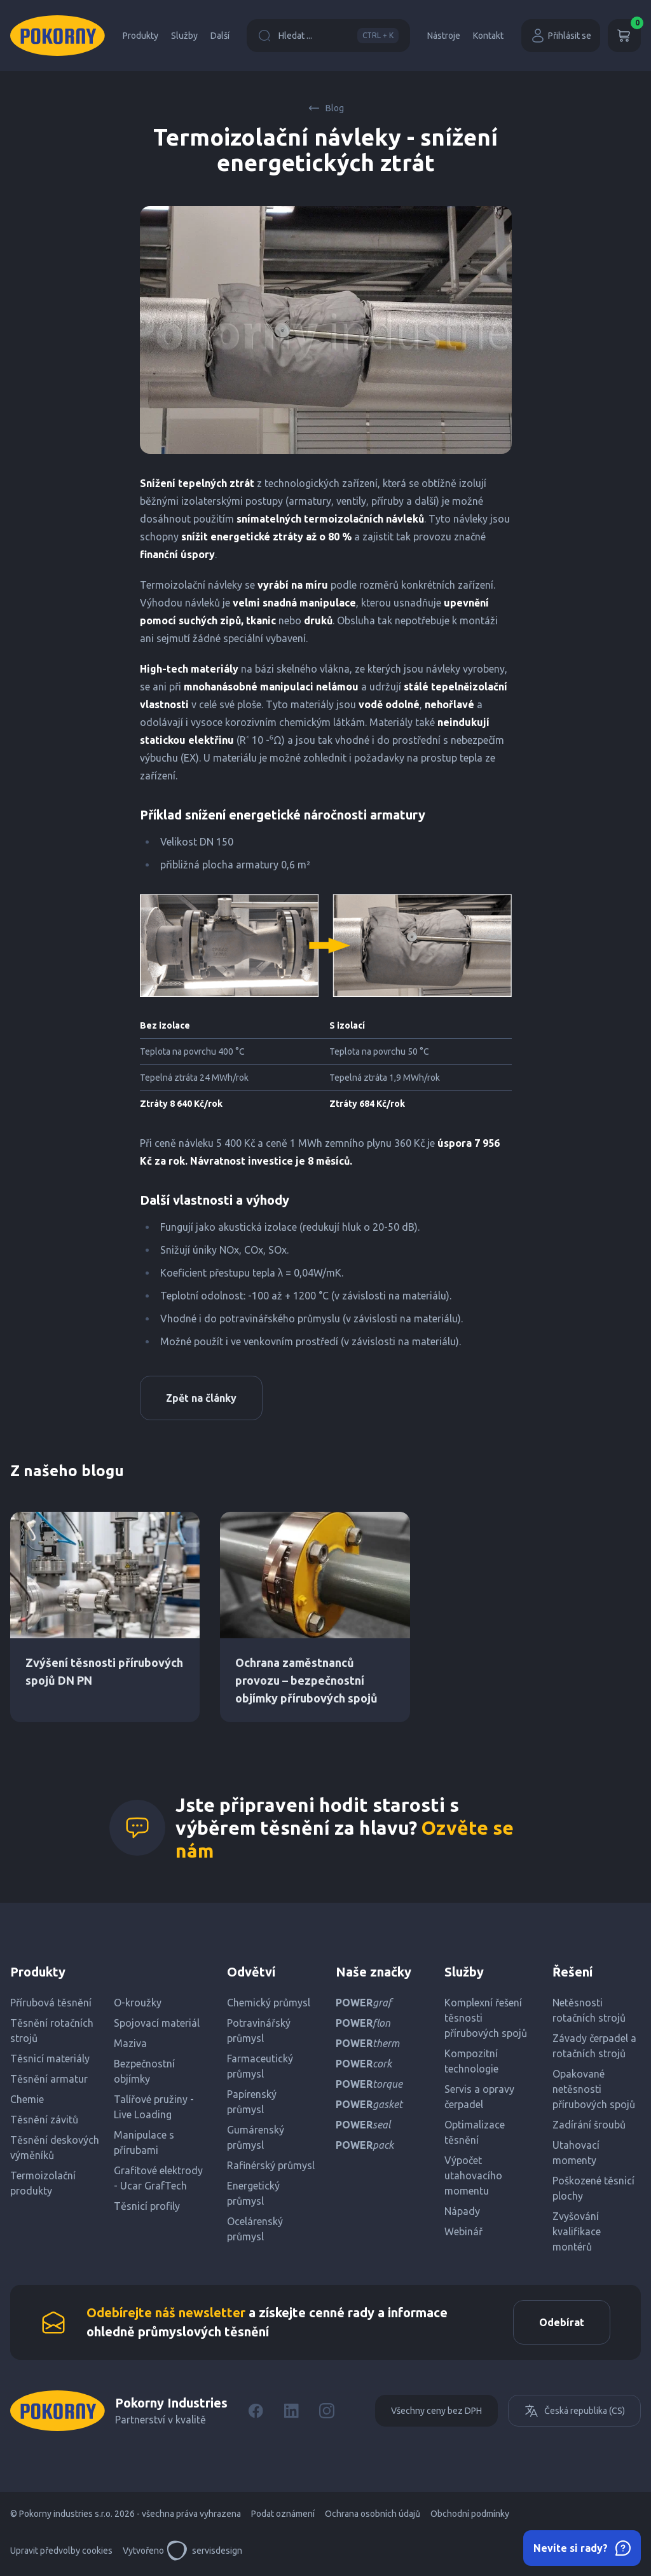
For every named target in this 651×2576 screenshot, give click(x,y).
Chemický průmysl (268, 2002)
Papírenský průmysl (252, 2101)
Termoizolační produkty (43, 2183)
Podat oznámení (283, 2514)
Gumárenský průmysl (255, 2137)
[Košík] (624, 35)
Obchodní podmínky (469, 2514)
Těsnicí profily (147, 2206)
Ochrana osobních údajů (372, 2514)
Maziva (130, 2043)
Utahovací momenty (576, 2152)
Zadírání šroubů (589, 2124)
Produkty (140, 36)
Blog (326, 108)
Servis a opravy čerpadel (479, 2096)
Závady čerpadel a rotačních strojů (594, 2045)
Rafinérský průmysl (271, 2165)
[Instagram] (326, 2410)
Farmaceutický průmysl (260, 2066)
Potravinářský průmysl (259, 2030)
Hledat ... (328, 35)
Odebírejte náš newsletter (165, 2312)
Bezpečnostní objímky (144, 2071)
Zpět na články (201, 1398)
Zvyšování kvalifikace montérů (576, 2231)
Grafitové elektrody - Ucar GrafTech (158, 2178)
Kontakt (488, 36)
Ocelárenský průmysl (255, 2229)
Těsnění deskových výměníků (54, 2147)
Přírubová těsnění (51, 2002)
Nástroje (443, 36)
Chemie (27, 2099)
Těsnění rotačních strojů (51, 2030)
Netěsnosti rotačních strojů (589, 2010)
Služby (184, 36)
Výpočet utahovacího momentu (473, 2175)
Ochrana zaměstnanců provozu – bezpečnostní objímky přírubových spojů (306, 1680)
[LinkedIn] (291, 2410)
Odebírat (561, 2322)
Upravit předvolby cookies (61, 2550)
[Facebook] (255, 2410)
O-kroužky (137, 2002)
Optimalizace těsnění (474, 2132)
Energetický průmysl (253, 2193)
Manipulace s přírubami (144, 2142)
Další (220, 36)
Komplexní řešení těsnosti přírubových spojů (485, 2018)
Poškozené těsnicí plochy (593, 2188)
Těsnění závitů (44, 2119)
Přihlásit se (560, 35)
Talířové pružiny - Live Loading (154, 2106)
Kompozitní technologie (471, 2061)
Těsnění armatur (49, 2079)
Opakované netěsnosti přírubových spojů (593, 2089)
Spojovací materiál (157, 2023)
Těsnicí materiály (50, 2058)
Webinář (463, 2231)
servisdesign (204, 2550)
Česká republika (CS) (574, 2410)
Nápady (462, 2211)
